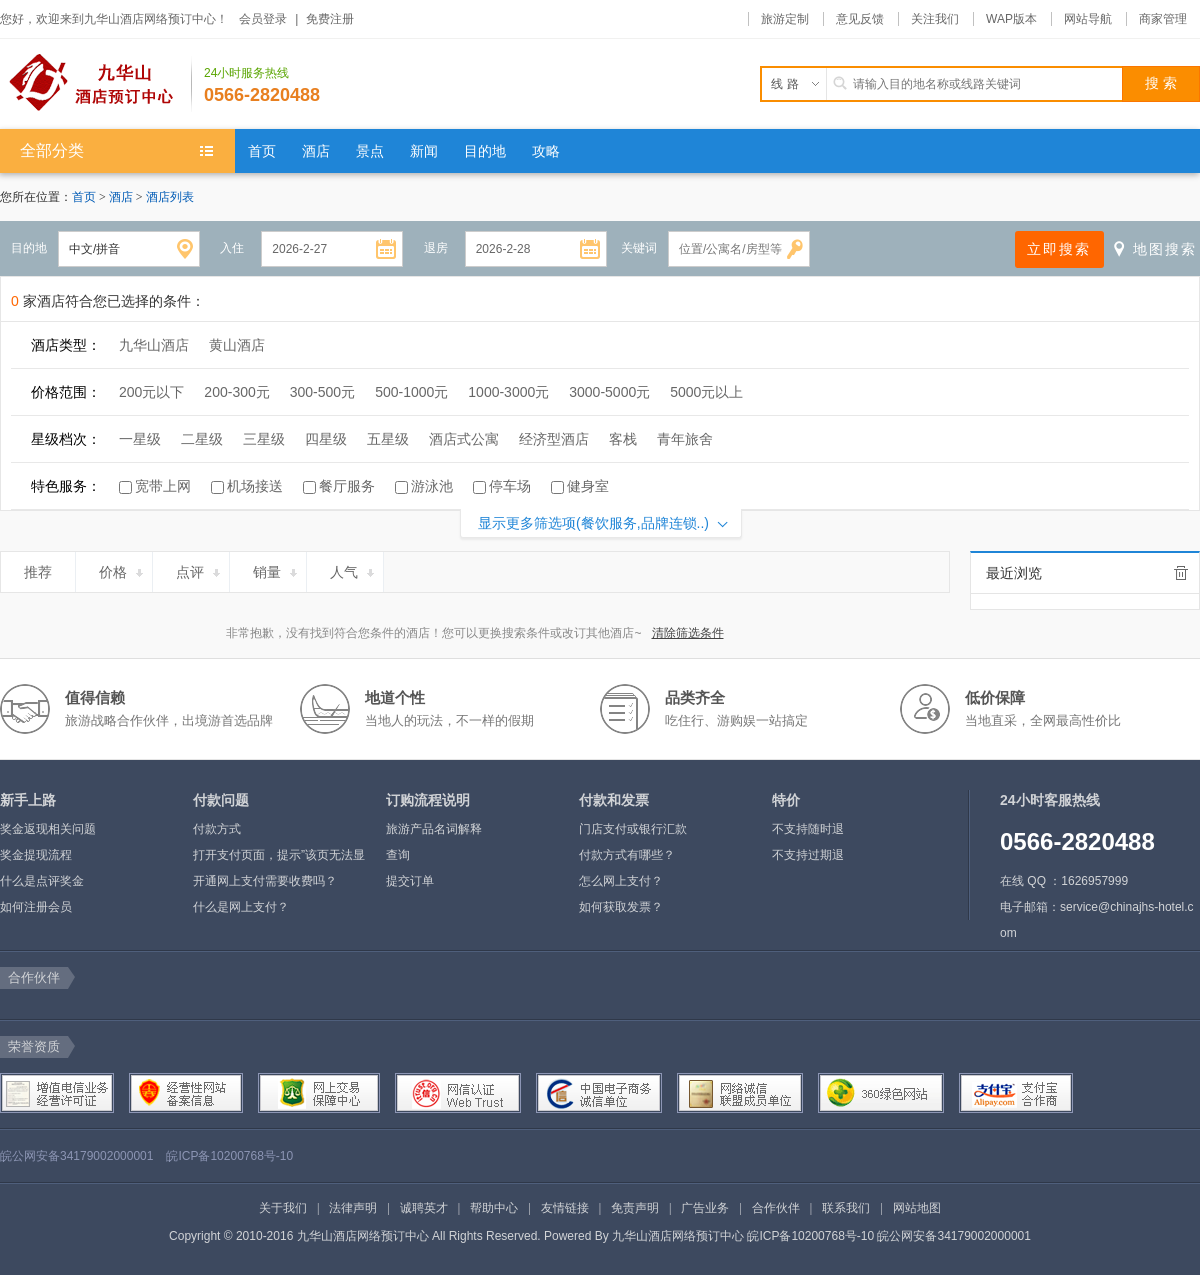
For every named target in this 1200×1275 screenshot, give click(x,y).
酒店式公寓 (464, 439)
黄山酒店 (237, 345)
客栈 (623, 439)
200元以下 (151, 392)
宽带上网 (163, 486)
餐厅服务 (347, 486)
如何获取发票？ (621, 907)
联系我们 (846, 1208)
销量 (276, 569)
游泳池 (432, 486)
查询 (398, 855)
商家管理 (1163, 19)
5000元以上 (706, 392)
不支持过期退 (808, 855)
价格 (122, 569)
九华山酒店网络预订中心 (678, 1236)
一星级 (140, 439)
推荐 (46, 569)
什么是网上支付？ (241, 907)
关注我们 (935, 19)
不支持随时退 (808, 829)
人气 (353, 569)
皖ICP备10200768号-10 (229, 1156)
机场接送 (255, 486)
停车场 (510, 486)
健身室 (588, 486)
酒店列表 (170, 197)
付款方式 (217, 829)
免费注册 (330, 19)
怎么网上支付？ (621, 881)
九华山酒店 (154, 345)
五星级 (388, 439)
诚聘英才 (424, 1208)
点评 (199, 569)
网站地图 (917, 1208)
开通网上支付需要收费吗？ (265, 881)
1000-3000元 (508, 392)
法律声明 (353, 1208)
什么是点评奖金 (42, 881)
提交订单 (410, 881)
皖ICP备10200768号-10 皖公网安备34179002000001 (889, 1236)
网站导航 (1088, 19)
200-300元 (236, 392)
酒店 (122, 197)
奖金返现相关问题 (48, 829)
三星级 (264, 439)
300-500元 (322, 392)
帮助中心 (494, 1208)
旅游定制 (785, 19)
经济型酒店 (554, 439)
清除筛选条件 (688, 633)
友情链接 (565, 1208)
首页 (84, 197)
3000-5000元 (609, 392)
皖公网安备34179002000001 (76, 1156)
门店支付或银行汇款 (633, 829)
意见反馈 (860, 19)
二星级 (202, 439)
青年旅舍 (685, 439)
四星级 (326, 439)
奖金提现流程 (36, 855)
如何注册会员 (36, 907)
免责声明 (635, 1208)
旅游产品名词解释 (434, 829)
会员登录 (263, 19)
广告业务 (705, 1208)
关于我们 (283, 1208)
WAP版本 (1011, 19)
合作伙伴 (776, 1208)
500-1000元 (411, 392)
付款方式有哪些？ (627, 855)
